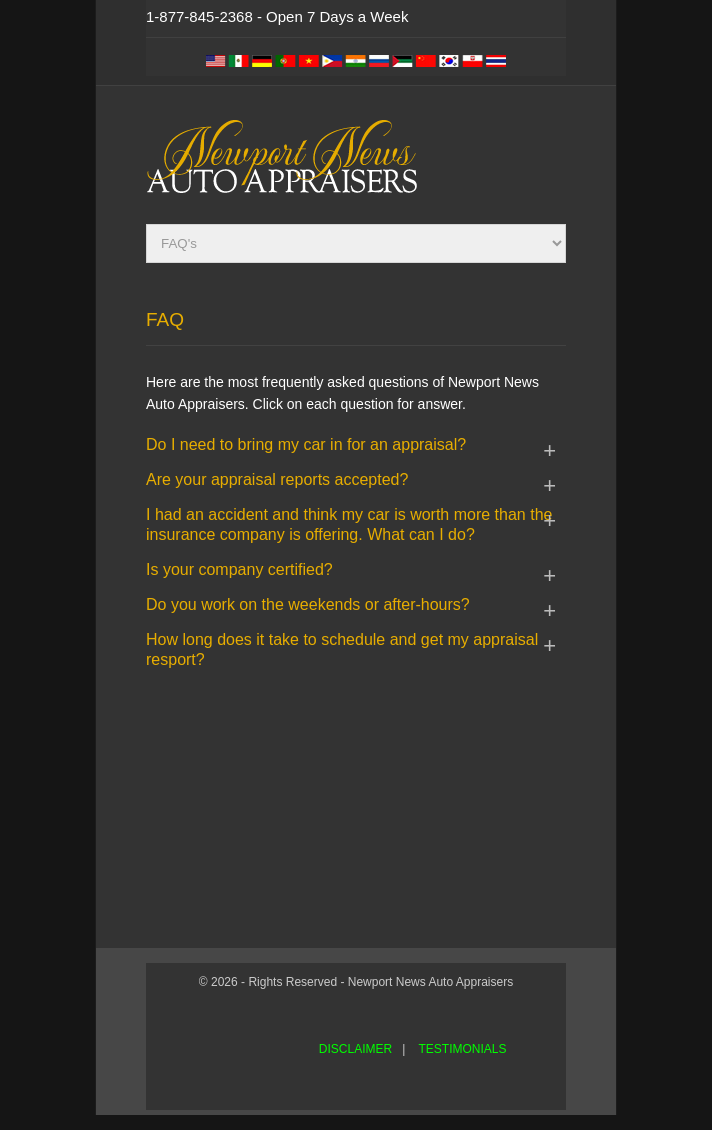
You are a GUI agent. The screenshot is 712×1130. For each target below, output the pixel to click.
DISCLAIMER (355, 1049)
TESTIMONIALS (462, 1049)
